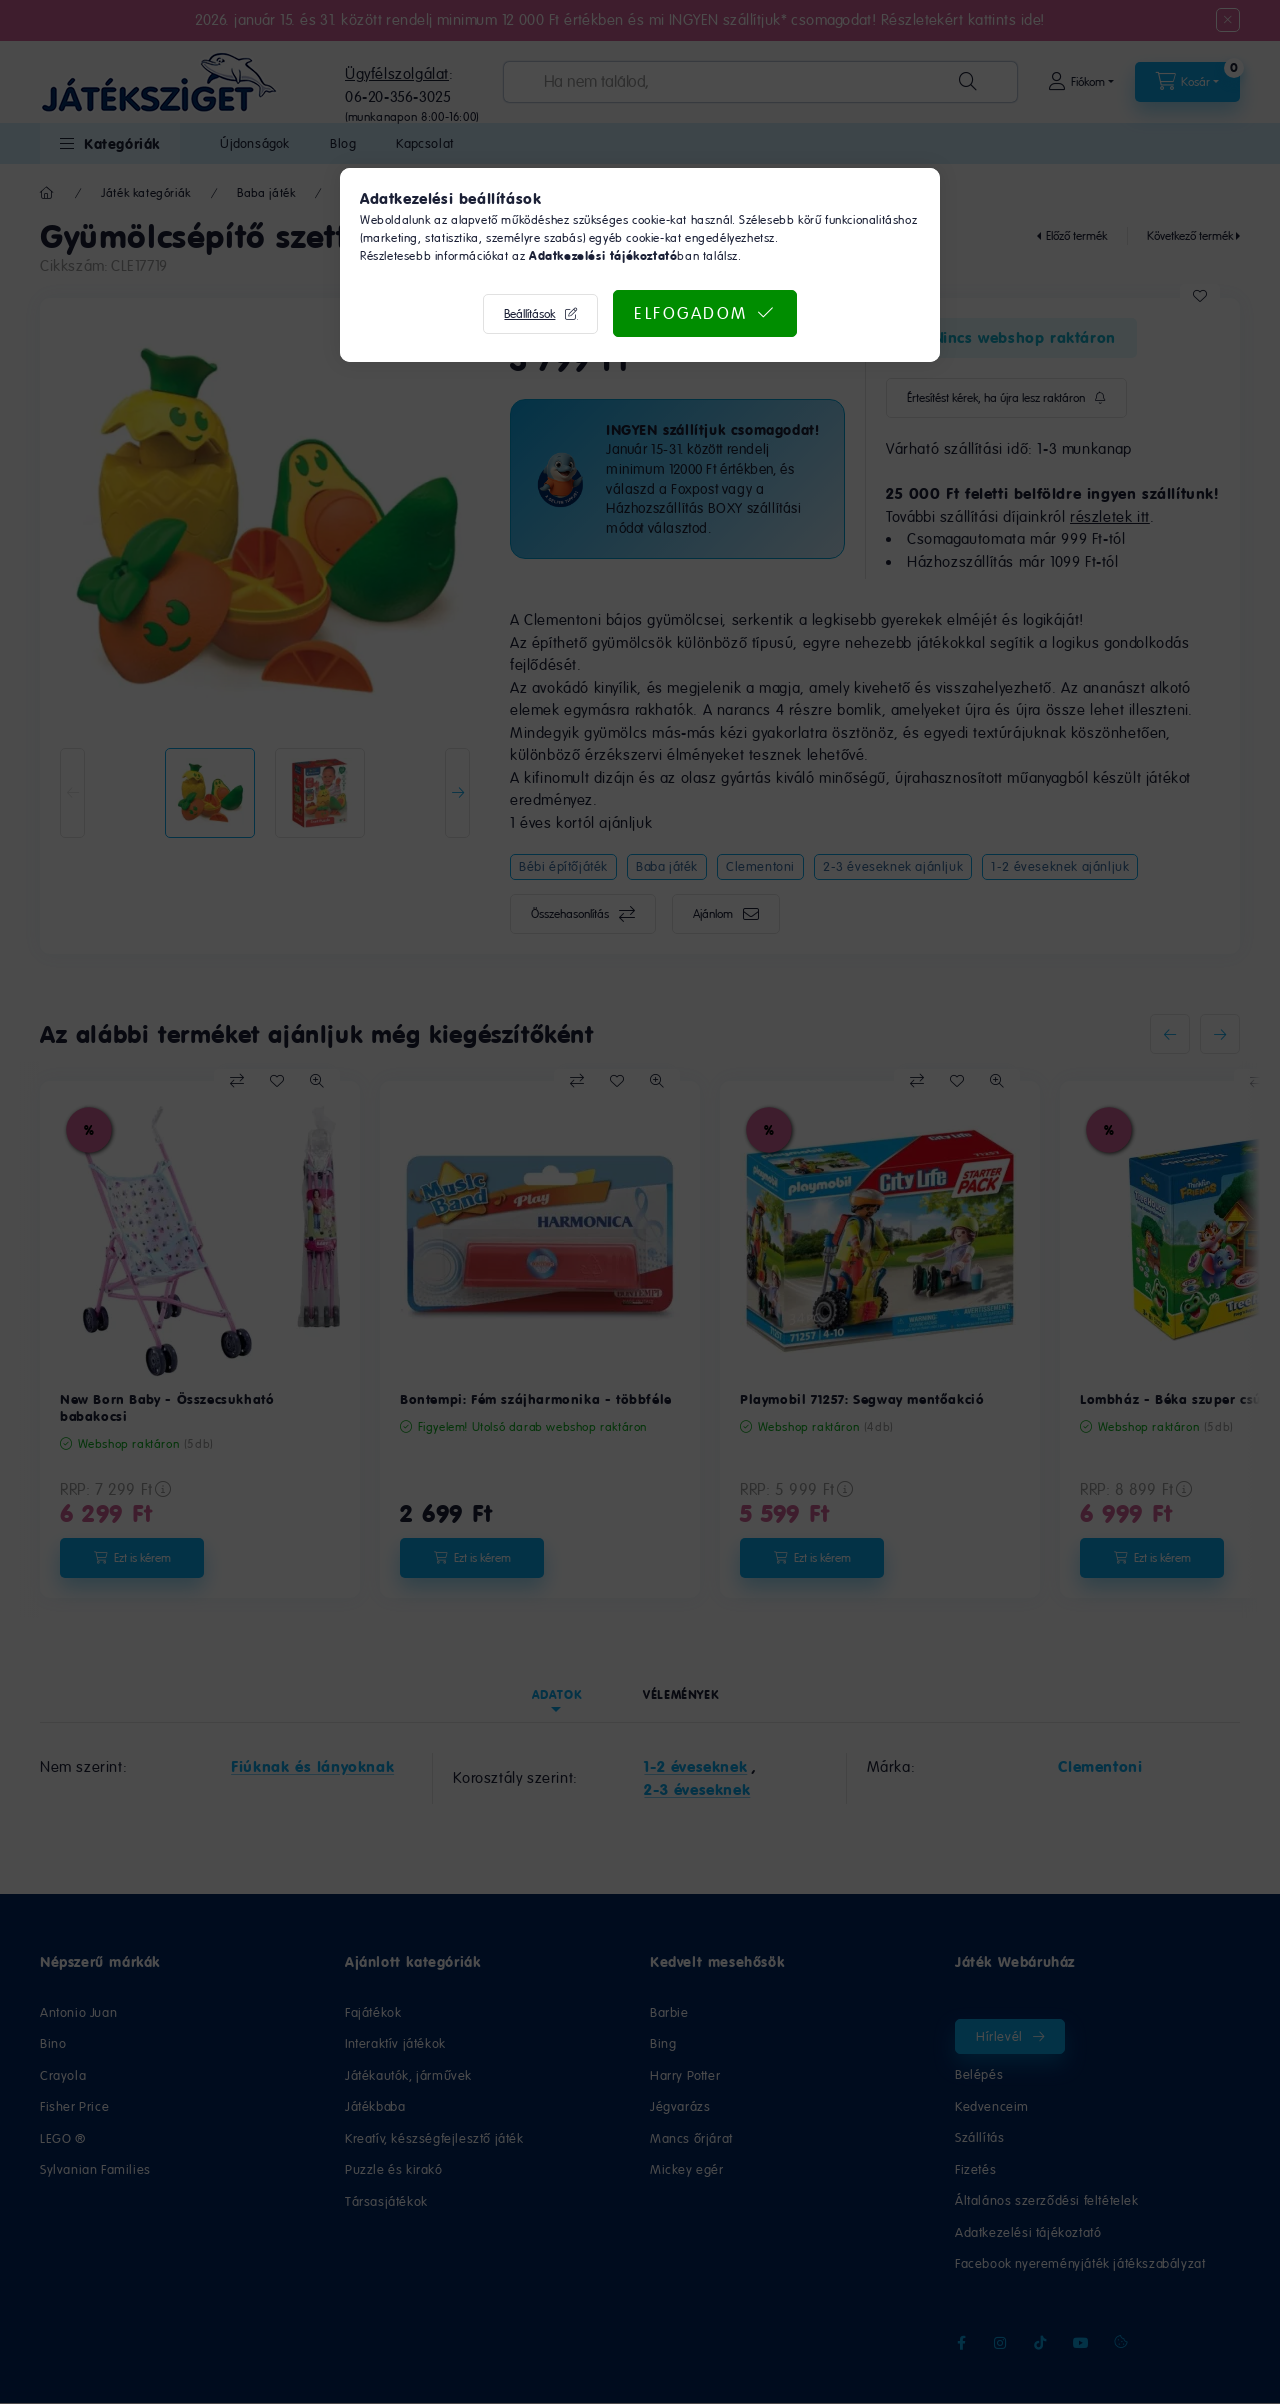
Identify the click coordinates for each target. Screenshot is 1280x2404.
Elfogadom (691, 313)
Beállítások (529, 314)
